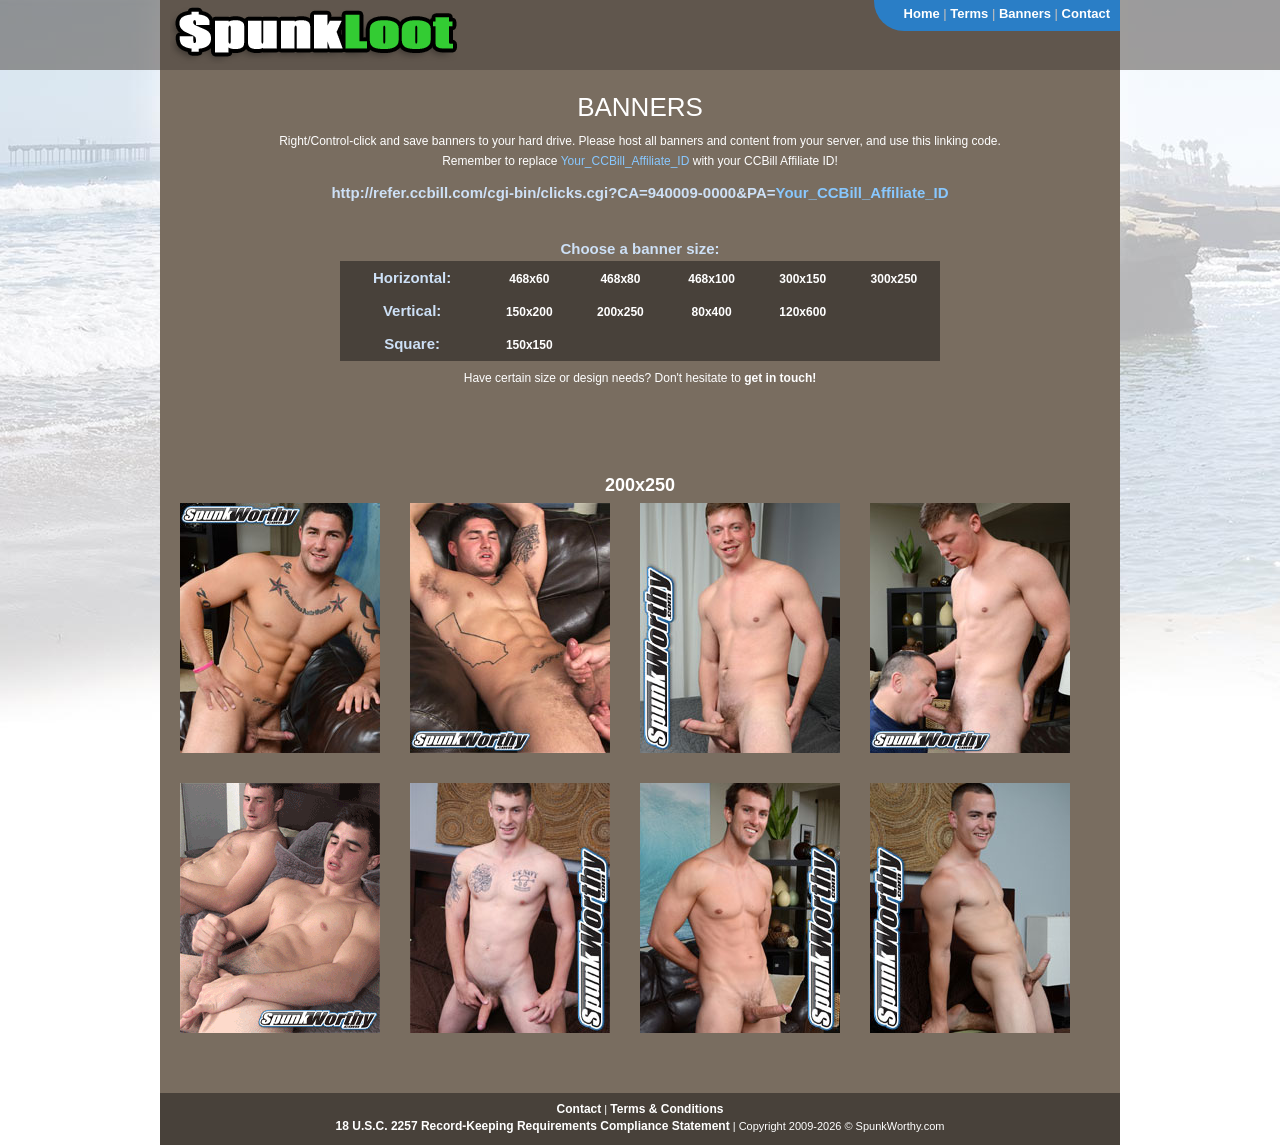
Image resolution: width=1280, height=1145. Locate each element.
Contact (1086, 13)
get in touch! (780, 378)
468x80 (620, 279)
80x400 (712, 312)
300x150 (802, 279)
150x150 (529, 345)
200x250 (620, 312)
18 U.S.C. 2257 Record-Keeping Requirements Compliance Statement (533, 1126)
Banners (1025, 13)
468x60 (529, 279)
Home (922, 13)
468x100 (711, 279)
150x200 (529, 312)
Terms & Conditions (666, 1109)
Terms (969, 13)
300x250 (894, 279)
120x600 (802, 312)
